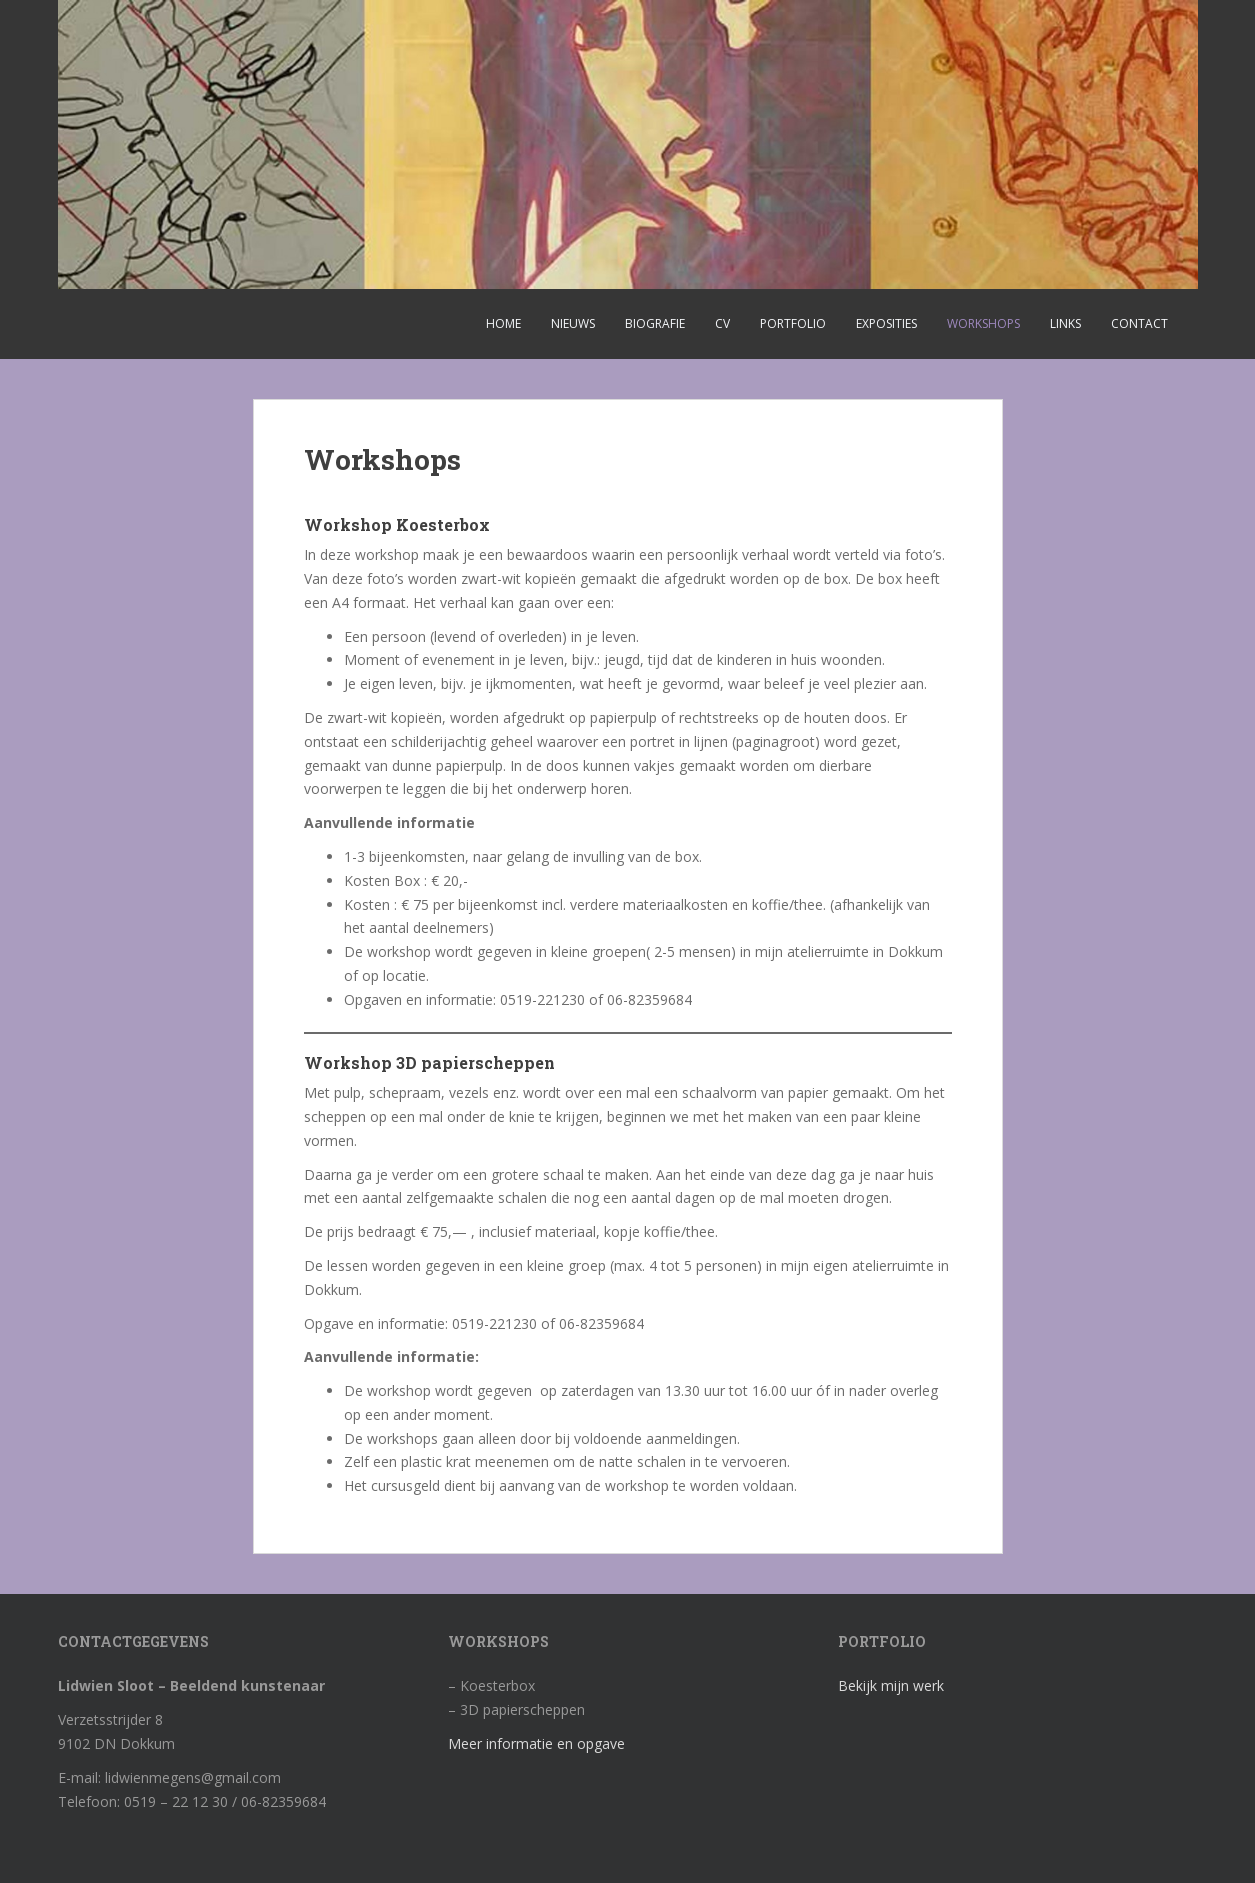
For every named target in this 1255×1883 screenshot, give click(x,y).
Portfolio (793, 323)
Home (503, 323)
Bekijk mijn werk (891, 1685)
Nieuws (573, 323)
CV (722, 323)
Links (1065, 323)
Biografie (655, 323)
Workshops (983, 323)
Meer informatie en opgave (536, 1743)
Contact (1139, 323)
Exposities (886, 323)
